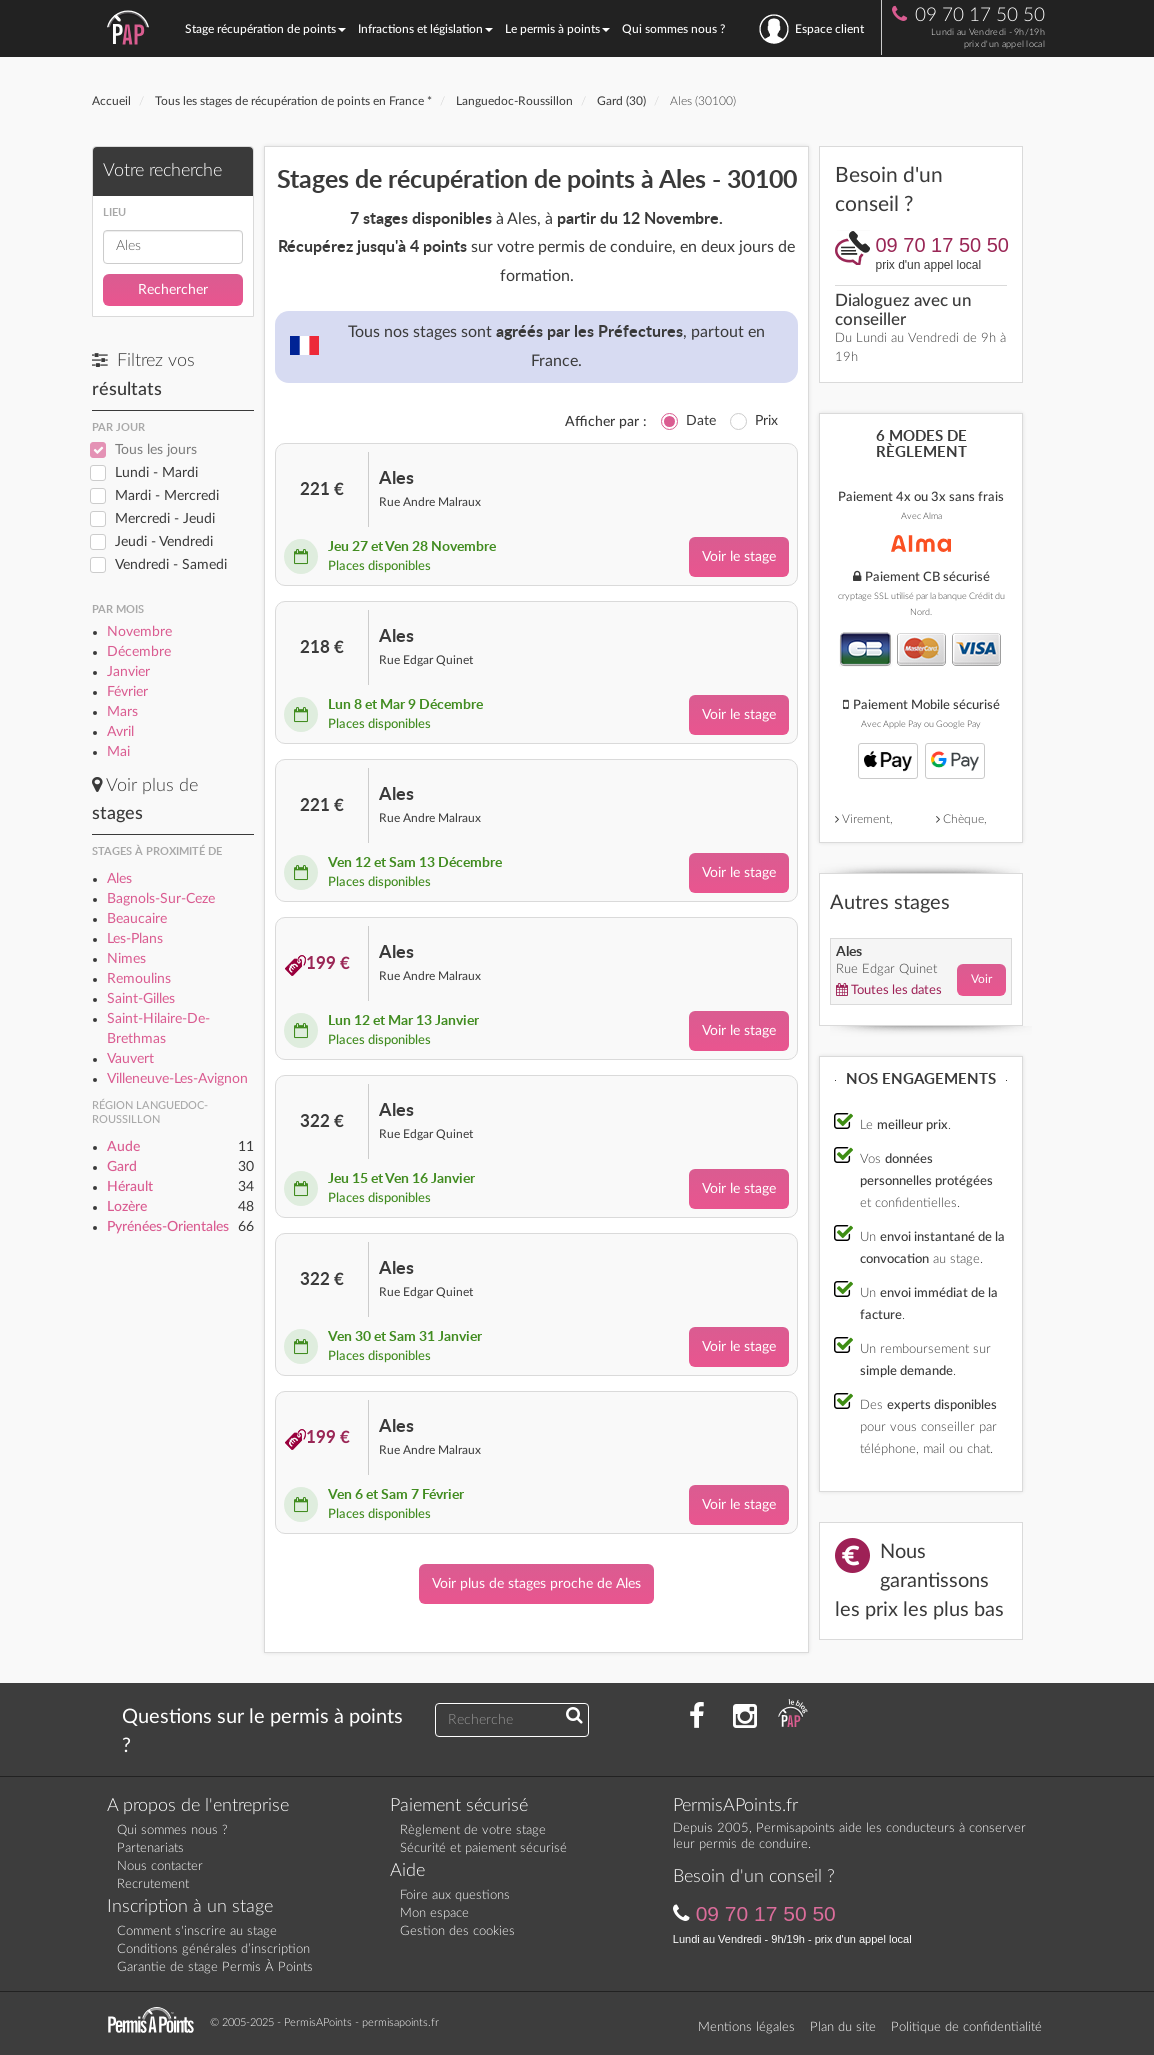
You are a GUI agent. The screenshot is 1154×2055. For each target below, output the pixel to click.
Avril (120, 732)
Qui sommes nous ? (673, 29)
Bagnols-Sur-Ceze (161, 899)
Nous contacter (160, 1866)
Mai (118, 752)
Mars (122, 712)
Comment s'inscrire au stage (197, 1931)
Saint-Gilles (141, 999)
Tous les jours (156, 450)
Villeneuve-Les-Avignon (177, 1079)
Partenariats (150, 1848)
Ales (119, 879)
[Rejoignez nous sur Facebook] (697, 1717)
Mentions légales (746, 2027)
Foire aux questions (455, 1895)
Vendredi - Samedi (171, 565)
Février (127, 692)
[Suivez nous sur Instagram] (745, 1717)
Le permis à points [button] (557, 29)
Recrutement (153, 1884)
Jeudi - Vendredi (164, 542)
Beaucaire (137, 919)
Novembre (139, 632)
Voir (981, 979)
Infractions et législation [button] (425, 29)
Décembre (139, 652)
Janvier (128, 672)
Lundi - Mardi (156, 473)
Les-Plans (135, 939)
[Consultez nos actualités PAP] (793, 1717)
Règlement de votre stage (473, 1830)
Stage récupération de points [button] (265, 29)
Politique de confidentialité (966, 2027)
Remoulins (139, 979)
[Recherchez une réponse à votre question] (574, 1717)
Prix (766, 421)
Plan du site (843, 2027)
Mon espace (434, 1913)
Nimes (126, 959)
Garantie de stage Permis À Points (215, 1967)
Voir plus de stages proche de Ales (536, 1584)
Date (701, 421)
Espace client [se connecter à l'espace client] (811, 29)
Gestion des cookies (457, 1931)
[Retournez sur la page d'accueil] (156, 2021)
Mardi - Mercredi (167, 496)
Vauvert (130, 1059)
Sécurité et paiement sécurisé (483, 1848)
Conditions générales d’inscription (213, 1949)
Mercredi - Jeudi (165, 519)
